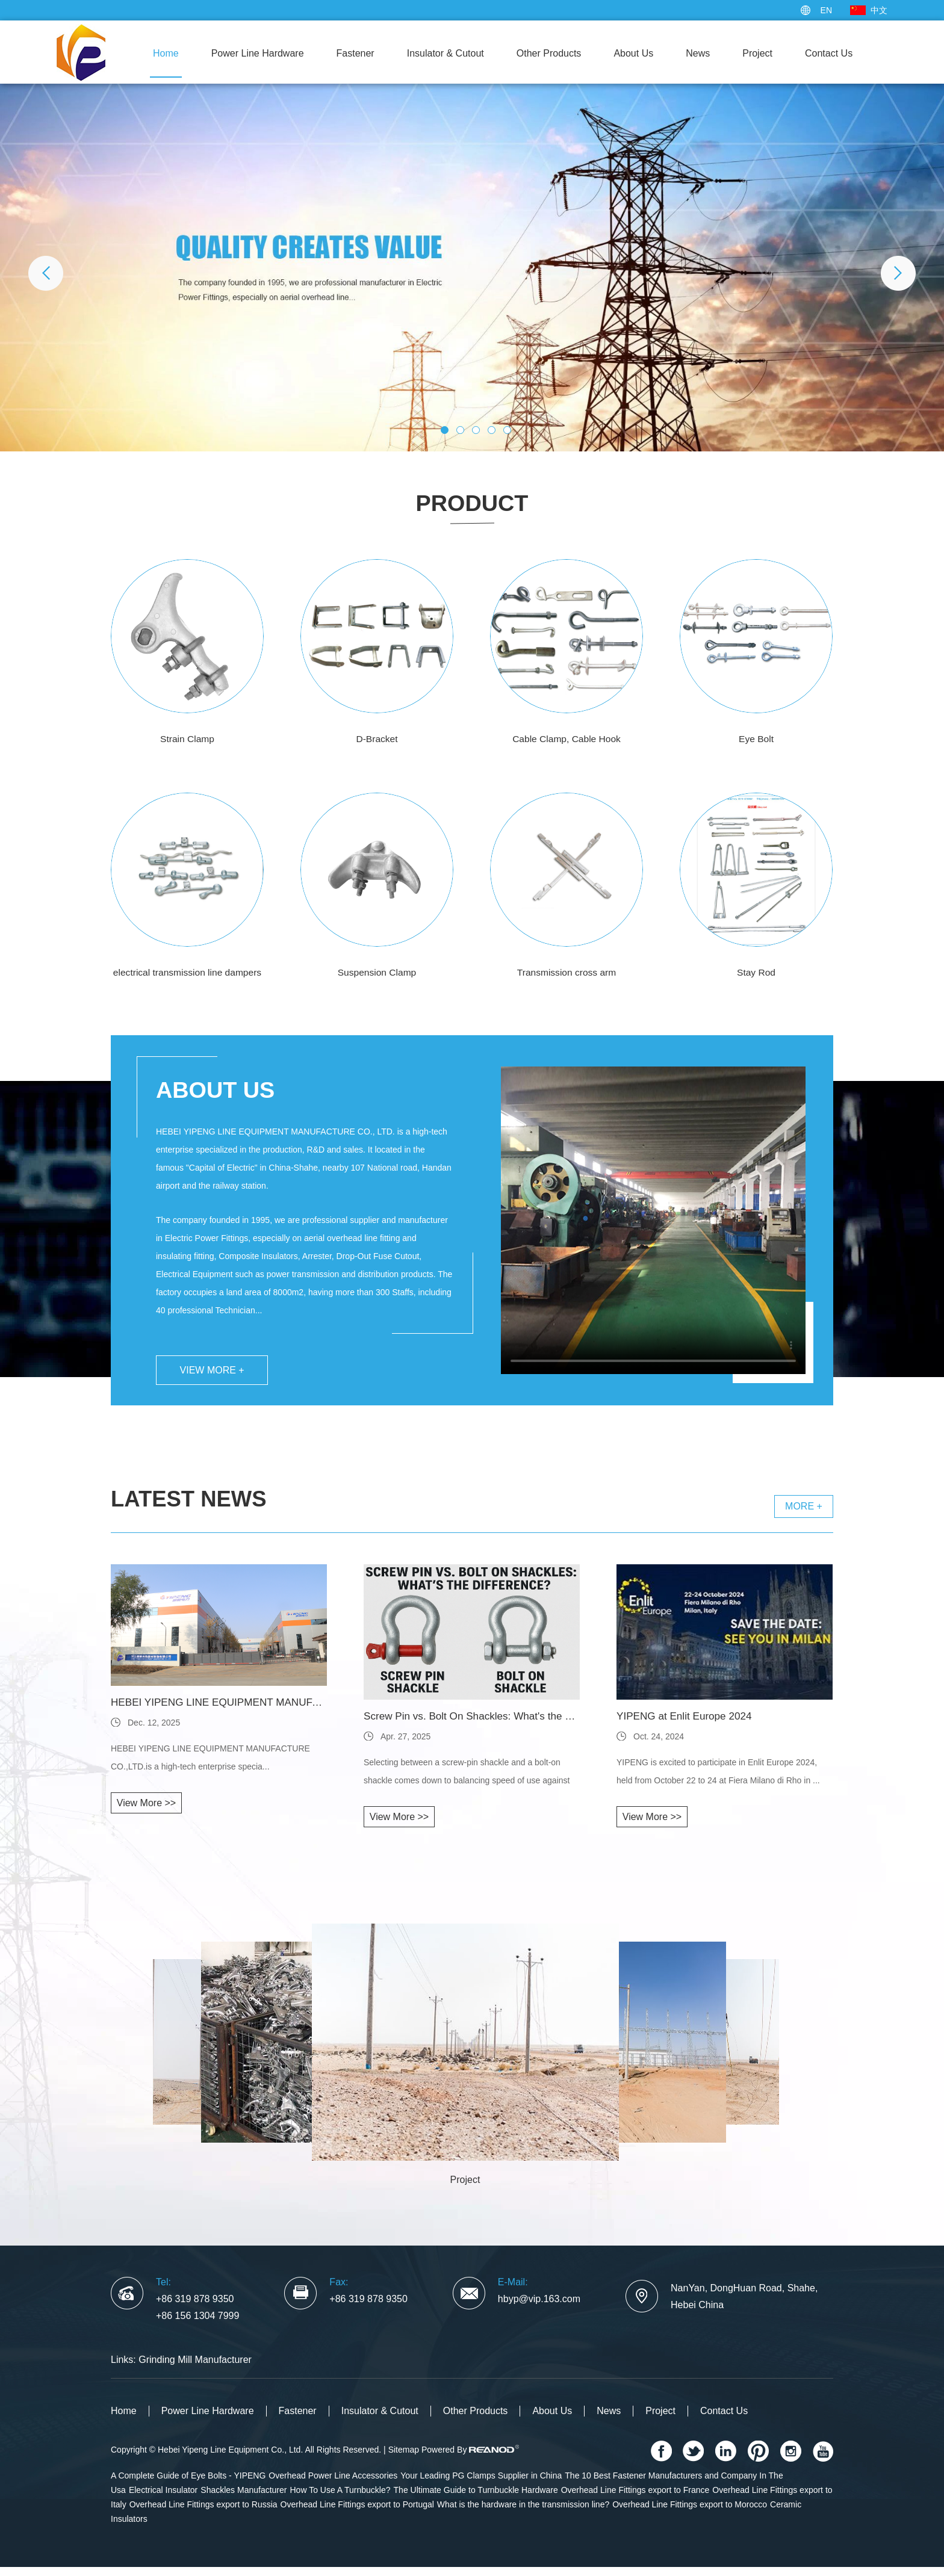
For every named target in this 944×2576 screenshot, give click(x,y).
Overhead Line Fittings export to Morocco (689, 2513)
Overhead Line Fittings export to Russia (203, 2513)
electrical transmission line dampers (187, 972)
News (698, 53)
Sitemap (403, 2458)
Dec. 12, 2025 (154, 1731)
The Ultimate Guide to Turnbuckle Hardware (476, 2499)
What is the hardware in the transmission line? (523, 2513)
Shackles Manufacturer (243, 2499)
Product (472, 502)
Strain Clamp (187, 739)
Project (757, 53)
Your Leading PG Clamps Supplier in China (481, 2484)
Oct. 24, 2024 (658, 1745)
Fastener (355, 53)
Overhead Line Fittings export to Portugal (357, 2513)
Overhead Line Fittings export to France (635, 2499)
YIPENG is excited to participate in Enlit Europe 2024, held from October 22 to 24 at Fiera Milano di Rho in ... (718, 1780)
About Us (633, 53)
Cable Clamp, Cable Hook (567, 739)
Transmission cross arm (566, 972)
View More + (214, 1377)
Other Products (549, 53)
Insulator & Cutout (445, 53)
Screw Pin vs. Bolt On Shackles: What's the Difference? (472, 1726)
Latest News (196, 1507)
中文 (879, 10)
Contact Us (828, 53)
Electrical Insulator (163, 2499)
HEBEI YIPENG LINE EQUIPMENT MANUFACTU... (219, 1712)
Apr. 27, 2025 (405, 1745)
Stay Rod (756, 972)
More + (803, 1515)
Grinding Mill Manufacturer (195, 2369)
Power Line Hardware (257, 53)
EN (826, 10)
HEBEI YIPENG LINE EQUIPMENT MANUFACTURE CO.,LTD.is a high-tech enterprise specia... (210, 1766)
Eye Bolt (756, 739)
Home (166, 53)
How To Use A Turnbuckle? (340, 2499)
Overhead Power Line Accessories (333, 2484)
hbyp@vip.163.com (539, 2308)
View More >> (146, 1812)
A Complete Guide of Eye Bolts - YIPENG (188, 2484)
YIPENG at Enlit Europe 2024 (687, 1726)
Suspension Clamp (377, 972)
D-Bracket (376, 739)
